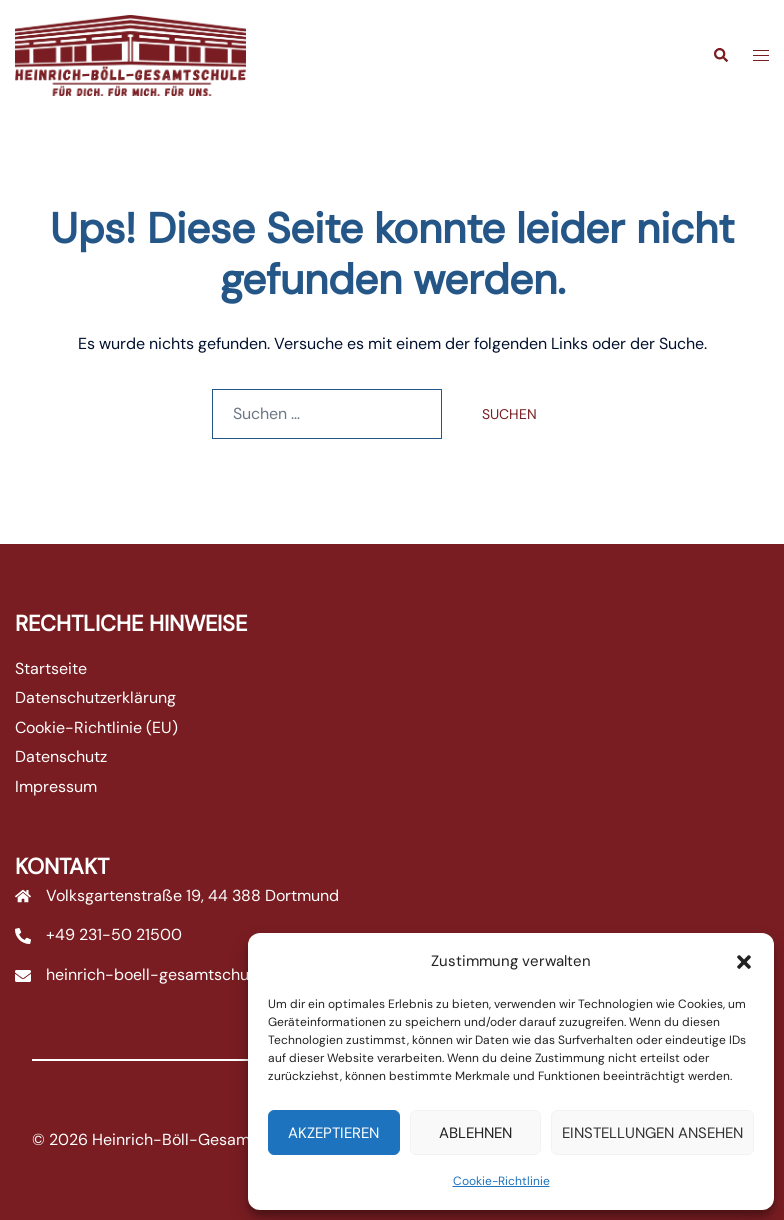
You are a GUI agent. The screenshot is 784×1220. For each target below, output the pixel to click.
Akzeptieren (333, 1133)
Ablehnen (475, 1133)
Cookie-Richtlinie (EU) (96, 727)
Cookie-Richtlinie (501, 1181)
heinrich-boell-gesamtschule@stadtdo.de (202, 974)
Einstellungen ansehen (652, 1133)
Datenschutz (61, 756)
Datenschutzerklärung (95, 697)
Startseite (51, 668)
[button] (744, 962)
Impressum (56, 786)
